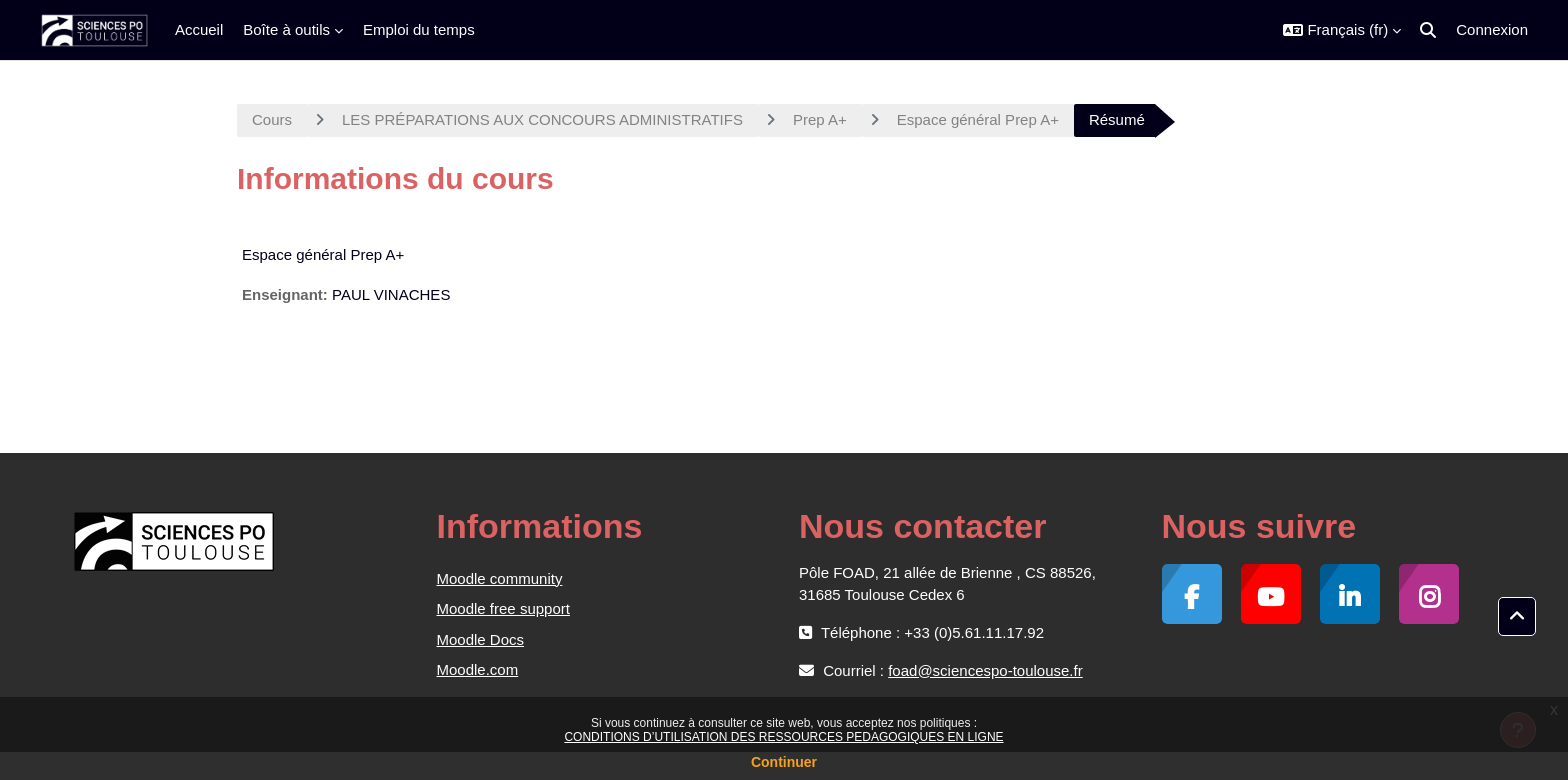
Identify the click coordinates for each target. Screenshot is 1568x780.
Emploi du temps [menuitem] (419, 29)
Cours (272, 119)
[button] (1342, 30)
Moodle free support (503, 608)
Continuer (784, 762)
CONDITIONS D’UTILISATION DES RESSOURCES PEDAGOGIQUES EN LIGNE (783, 737)
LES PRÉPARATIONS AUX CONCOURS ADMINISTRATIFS (542, 119)
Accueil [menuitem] (199, 29)
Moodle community (500, 578)
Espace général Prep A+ (978, 119)
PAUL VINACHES (391, 294)
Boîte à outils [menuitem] (286, 29)
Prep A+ (820, 119)
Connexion (1492, 29)
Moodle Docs (481, 639)
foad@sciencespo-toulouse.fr (985, 670)
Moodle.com (478, 669)
